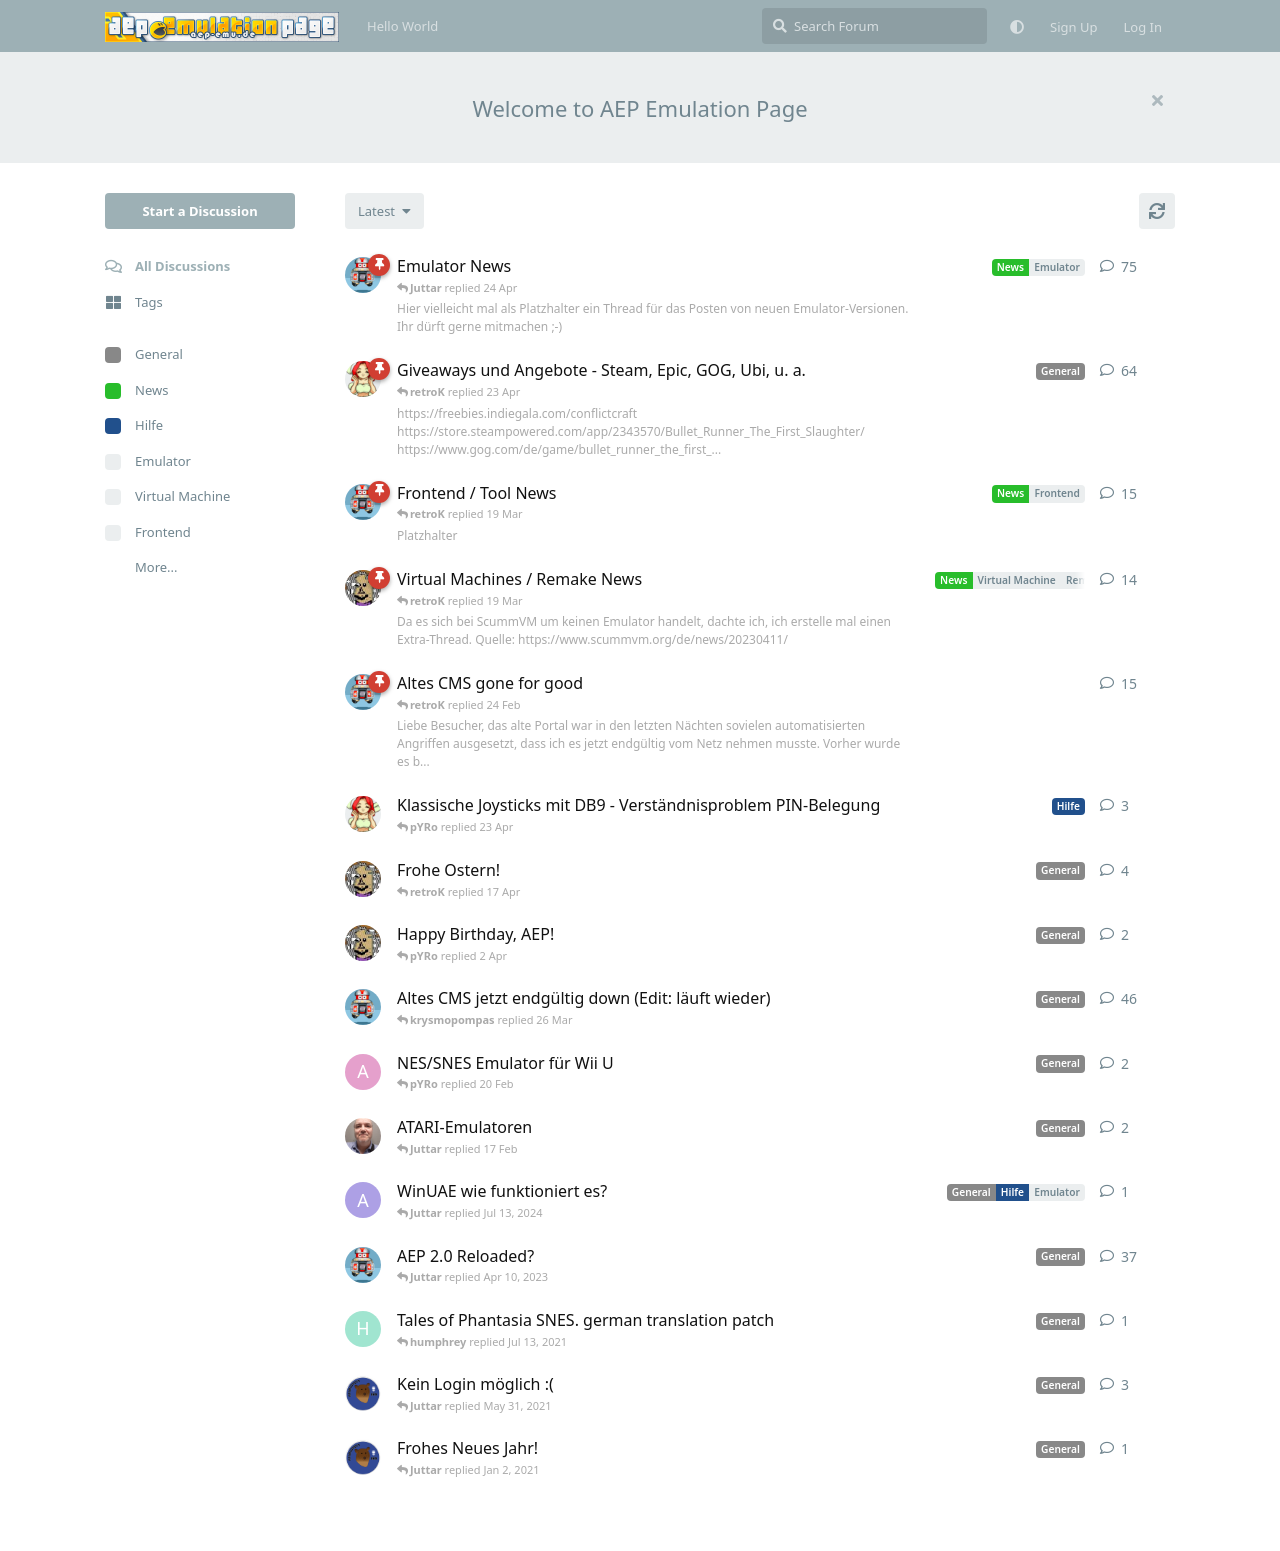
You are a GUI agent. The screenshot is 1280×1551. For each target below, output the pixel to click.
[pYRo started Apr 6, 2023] (363, 379)
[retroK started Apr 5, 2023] (363, 1007)
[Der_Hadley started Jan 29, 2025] (363, 1136)
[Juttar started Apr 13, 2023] (363, 588)
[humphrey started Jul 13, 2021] (363, 1329)
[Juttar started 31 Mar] (363, 943)
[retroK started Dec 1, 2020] (363, 1265)
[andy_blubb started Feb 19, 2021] (363, 1072)
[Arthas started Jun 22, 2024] (363, 1200)
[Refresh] (1157, 211)
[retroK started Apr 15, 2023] (363, 502)
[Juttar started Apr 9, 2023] (363, 879)
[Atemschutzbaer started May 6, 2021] (363, 1393)
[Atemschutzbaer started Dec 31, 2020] (363, 1457)
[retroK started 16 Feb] (363, 692)
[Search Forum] (874, 26)
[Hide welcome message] (1157, 100)
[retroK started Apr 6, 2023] (363, 275)
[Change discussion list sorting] (384, 211)
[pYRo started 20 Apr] (363, 814)
